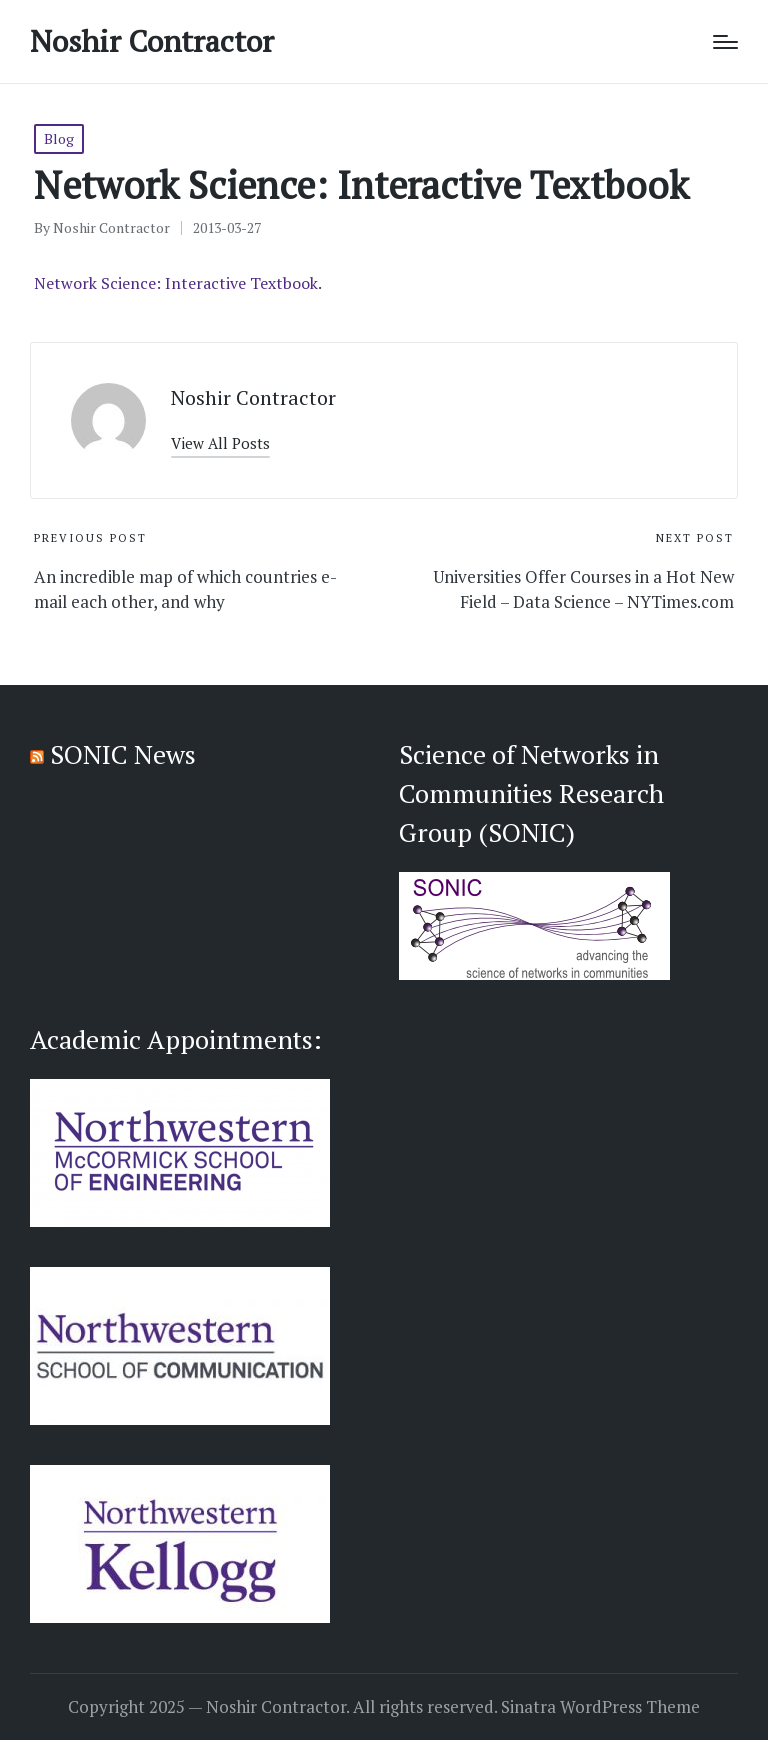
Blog (59, 138)
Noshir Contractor (152, 41)
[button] (220, 443)
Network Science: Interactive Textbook (176, 283)
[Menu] (725, 42)
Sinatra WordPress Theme (600, 1707)
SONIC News (123, 754)
